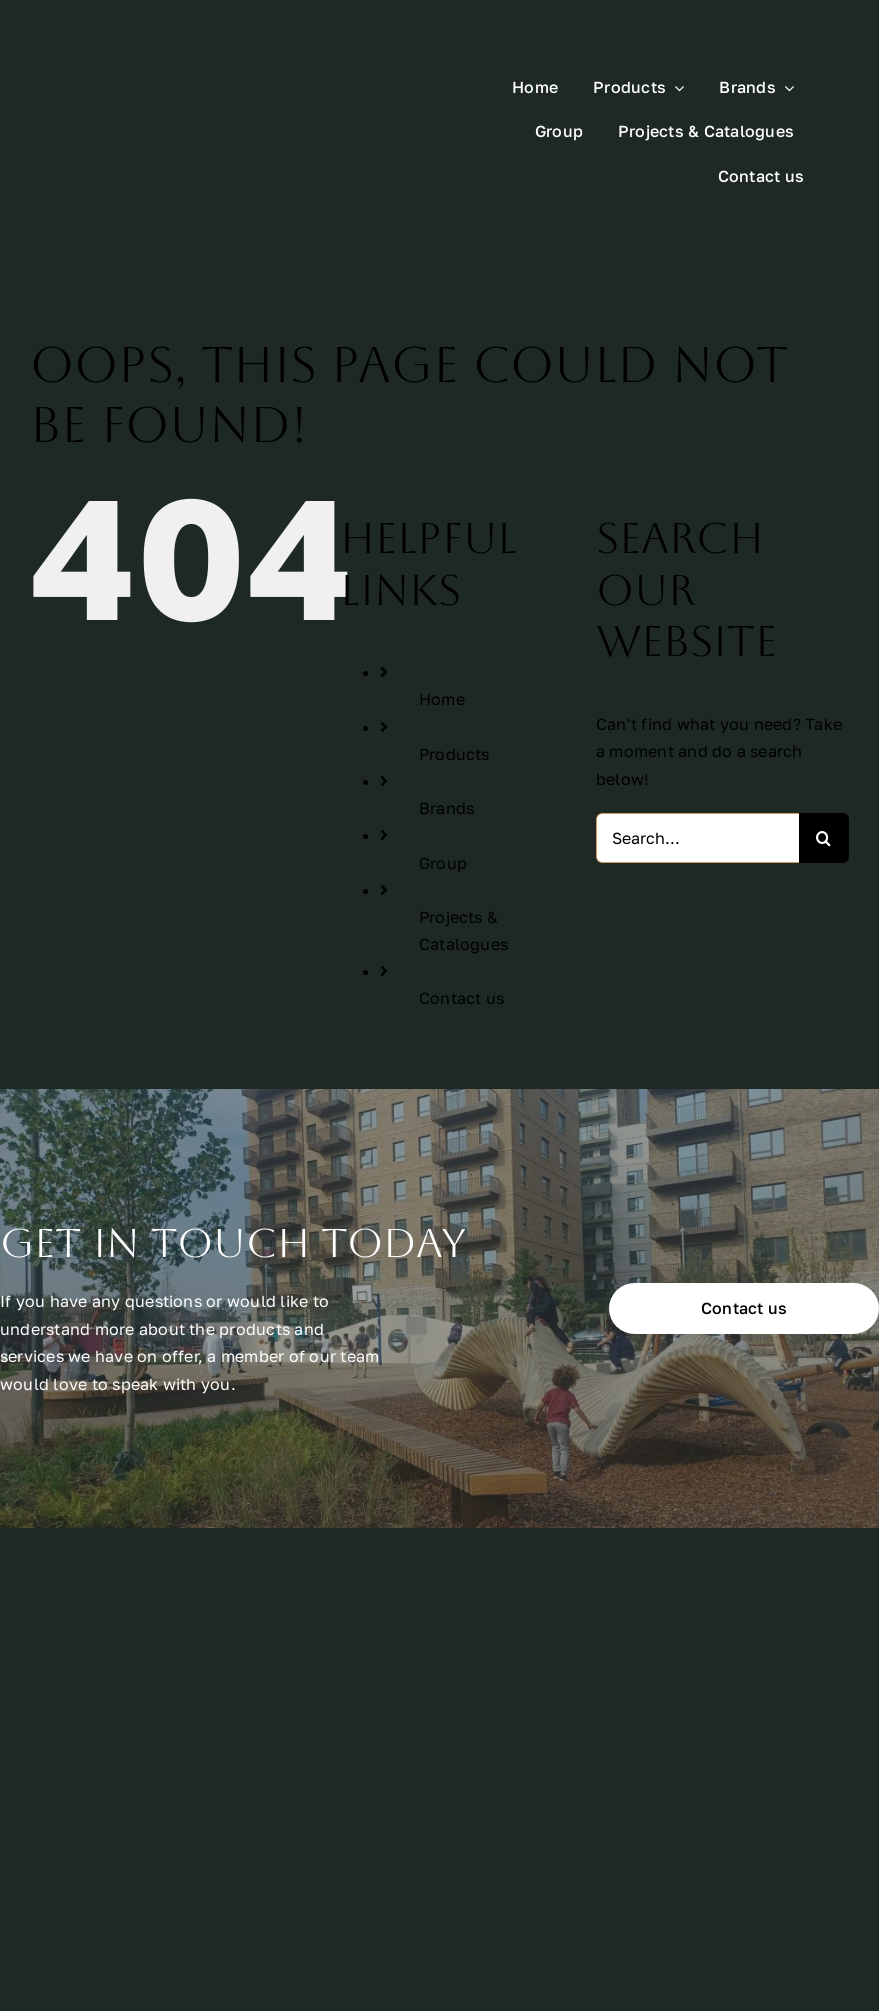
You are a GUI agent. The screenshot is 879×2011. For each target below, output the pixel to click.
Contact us (461, 930)
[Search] (824, 770)
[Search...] (697, 770)
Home (442, 631)
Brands (446, 740)
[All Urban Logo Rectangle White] (172, 80)
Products (454, 685)
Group (443, 794)
